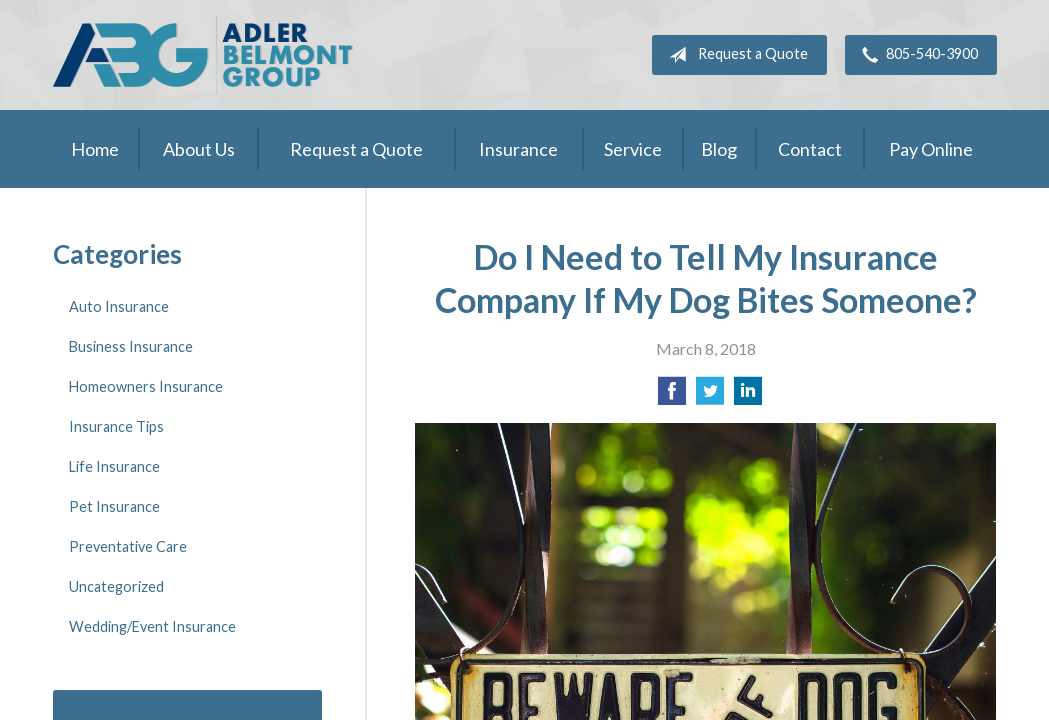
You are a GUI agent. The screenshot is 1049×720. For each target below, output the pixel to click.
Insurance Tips (116, 426)
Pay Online (931, 149)
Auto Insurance (119, 306)
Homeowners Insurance (146, 386)
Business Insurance (131, 346)
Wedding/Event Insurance (152, 626)
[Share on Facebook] (672, 396)
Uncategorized (116, 586)
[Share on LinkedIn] (748, 396)
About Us (199, 149)
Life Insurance (114, 466)
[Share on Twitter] (710, 396)
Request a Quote (734, 55)
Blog (719, 149)
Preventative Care (128, 546)
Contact (810, 149)
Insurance (518, 149)
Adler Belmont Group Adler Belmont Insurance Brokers (203, 55)
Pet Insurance (114, 506)
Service (633, 149)
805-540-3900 (916, 55)
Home (95, 149)
